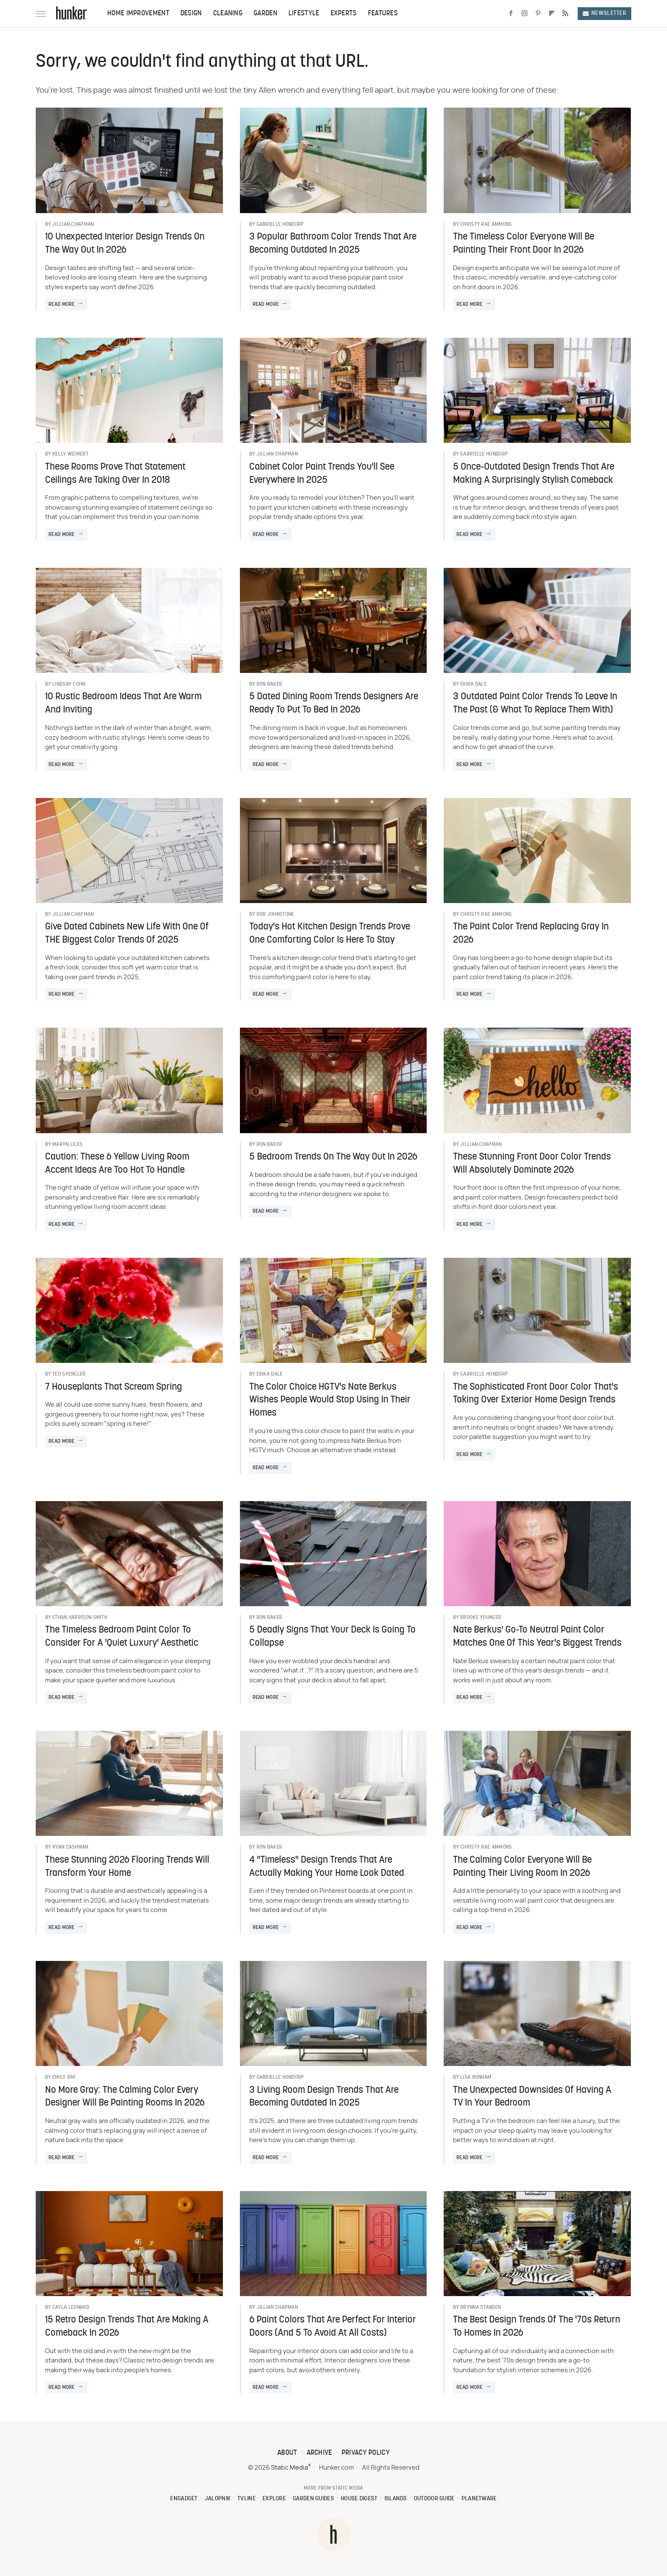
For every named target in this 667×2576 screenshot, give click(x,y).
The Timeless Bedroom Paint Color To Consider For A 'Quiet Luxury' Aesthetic (121, 1636)
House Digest (359, 2499)
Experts (344, 13)
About (287, 2453)
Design (191, 13)
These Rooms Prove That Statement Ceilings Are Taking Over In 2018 (115, 473)
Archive (319, 2453)
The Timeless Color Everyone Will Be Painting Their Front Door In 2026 (523, 243)
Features (383, 13)
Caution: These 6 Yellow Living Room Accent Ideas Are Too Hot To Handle (117, 1163)
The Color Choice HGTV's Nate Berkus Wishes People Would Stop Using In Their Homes (329, 1400)
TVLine (246, 2499)
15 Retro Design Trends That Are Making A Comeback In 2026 (126, 2326)
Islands (396, 2499)
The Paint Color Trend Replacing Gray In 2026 (531, 933)
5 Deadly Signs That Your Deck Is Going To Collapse (332, 1636)
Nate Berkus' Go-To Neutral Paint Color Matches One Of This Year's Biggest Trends (537, 1636)
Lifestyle (303, 13)
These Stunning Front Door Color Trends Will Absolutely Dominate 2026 (532, 1163)
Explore (274, 2499)
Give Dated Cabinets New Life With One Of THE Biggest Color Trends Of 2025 (127, 933)
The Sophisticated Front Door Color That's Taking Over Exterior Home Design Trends (535, 1393)
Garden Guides (313, 2499)
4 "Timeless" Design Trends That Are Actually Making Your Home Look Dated (326, 1866)
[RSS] (565, 13)
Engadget (183, 2499)
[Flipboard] (551, 13)
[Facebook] (510, 13)
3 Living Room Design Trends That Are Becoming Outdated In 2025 (324, 2097)
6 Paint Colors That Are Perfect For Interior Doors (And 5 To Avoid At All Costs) (332, 2326)
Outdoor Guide (434, 2499)
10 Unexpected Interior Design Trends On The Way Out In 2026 (125, 243)
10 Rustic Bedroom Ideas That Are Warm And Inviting (123, 703)
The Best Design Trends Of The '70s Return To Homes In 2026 (536, 2326)
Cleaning (227, 13)
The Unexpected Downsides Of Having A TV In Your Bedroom (532, 2097)
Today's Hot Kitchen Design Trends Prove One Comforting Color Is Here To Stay (329, 933)
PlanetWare (479, 2499)
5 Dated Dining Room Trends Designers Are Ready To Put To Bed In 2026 (333, 703)
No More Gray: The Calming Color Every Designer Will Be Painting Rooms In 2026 (125, 2097)
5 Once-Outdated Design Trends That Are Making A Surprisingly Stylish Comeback (533, 473)
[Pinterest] (538, 13)
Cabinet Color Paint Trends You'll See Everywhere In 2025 (321, 473)
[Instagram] (524, 13)
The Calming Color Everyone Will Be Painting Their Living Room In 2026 (522, 1866)
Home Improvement (138, 13)
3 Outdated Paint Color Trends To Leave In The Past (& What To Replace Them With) (535, 703)
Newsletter (604, 13)
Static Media (289, 2468)
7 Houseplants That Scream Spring (113, 1387)
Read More (61, 304)
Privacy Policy (366, 2453)
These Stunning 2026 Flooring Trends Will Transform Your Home (127, 1866)
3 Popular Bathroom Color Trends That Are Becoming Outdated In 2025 (332, 243)
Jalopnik (218, 2499)
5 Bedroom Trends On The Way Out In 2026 (333, 1157)
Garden (265, 13)
